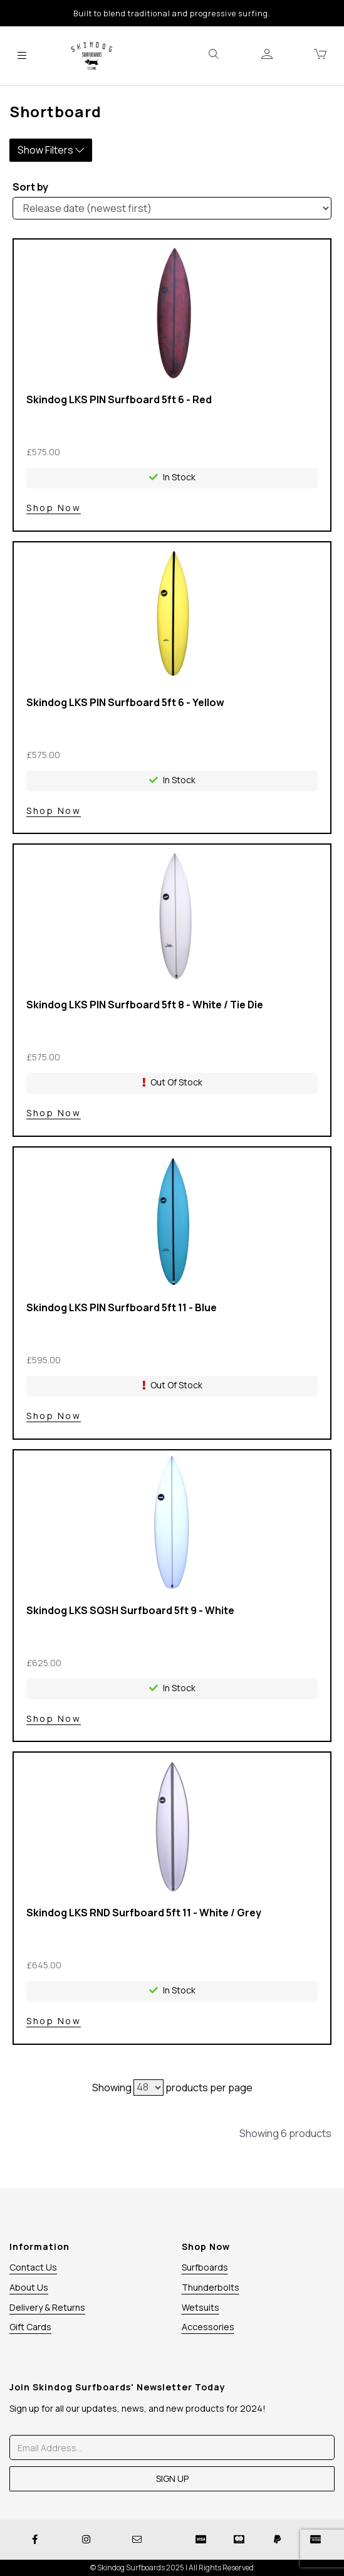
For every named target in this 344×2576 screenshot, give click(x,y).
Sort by (30, 187)
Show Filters (51, 150)
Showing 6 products (285, 2133)
